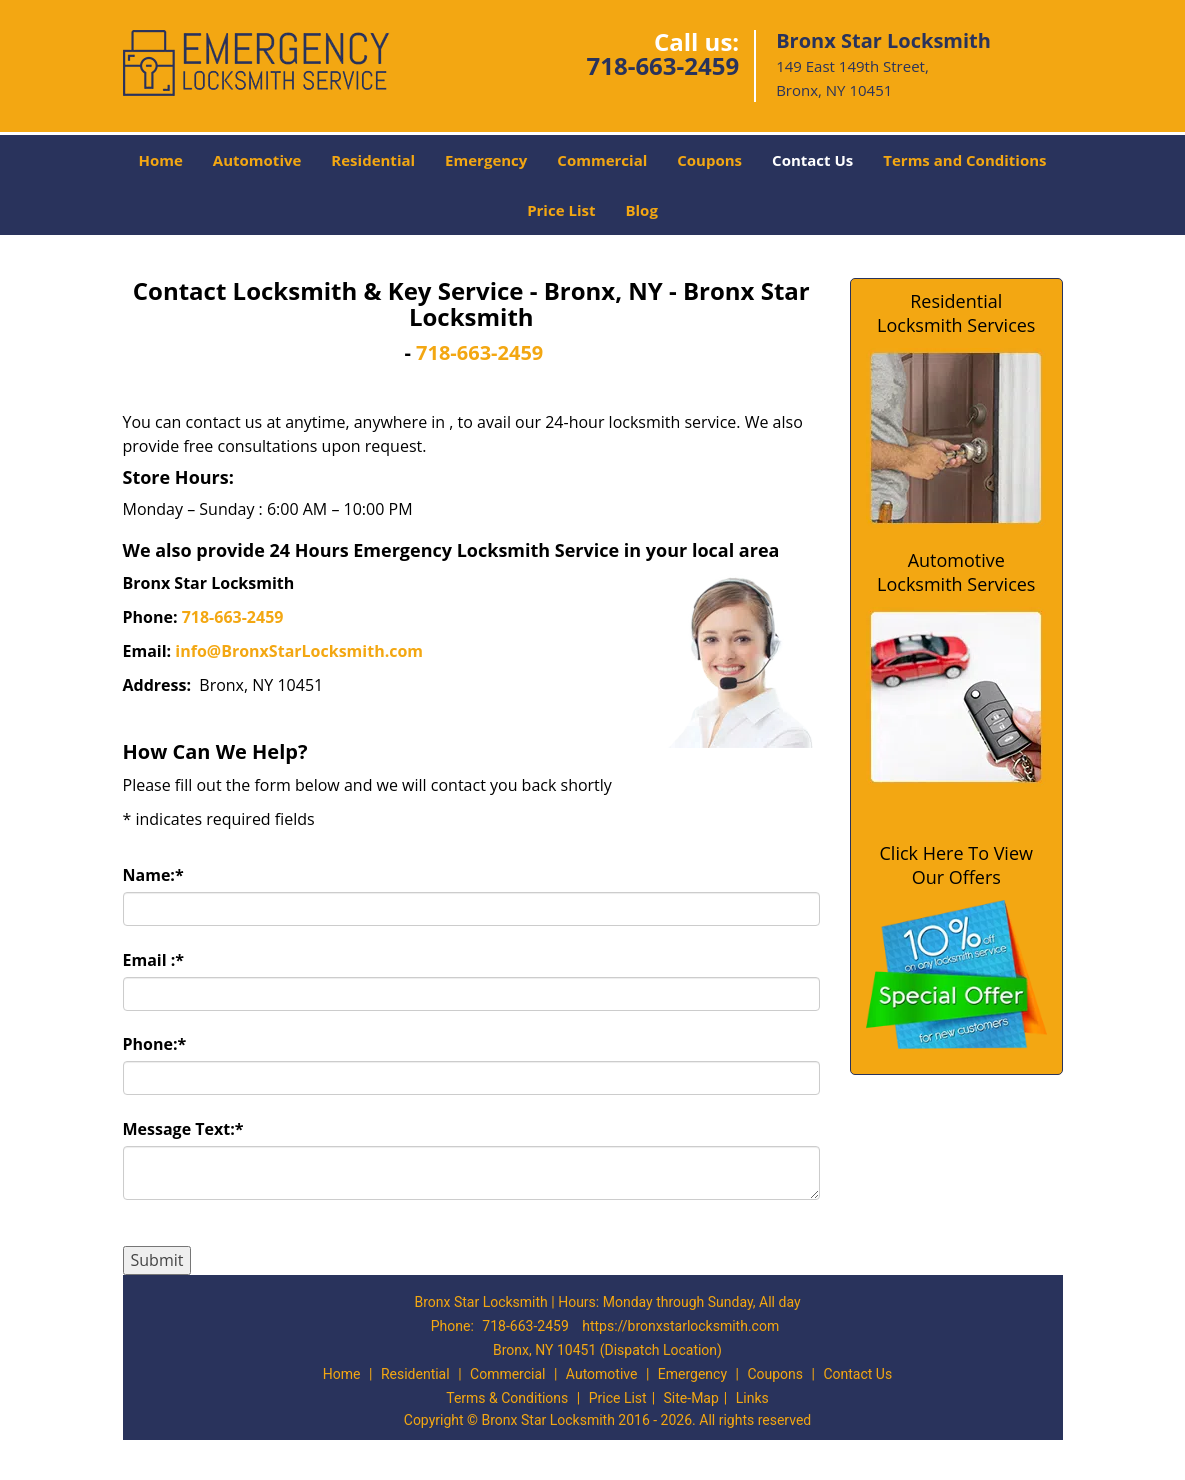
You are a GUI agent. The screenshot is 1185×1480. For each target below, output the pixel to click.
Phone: (155, 1044)
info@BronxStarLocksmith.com (299, 651)
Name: (153, 875)
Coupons (709, 160)
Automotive (257, 160)
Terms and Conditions (964, 160)
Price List (561, 210)
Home (160, 160)
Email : (154, 960)
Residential (373, 160)
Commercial (602, 160)
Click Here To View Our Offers (956, 865)
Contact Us (812, 160)
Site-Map (691, 1398)
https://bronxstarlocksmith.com (680, 1326)
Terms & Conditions (507, 1398)
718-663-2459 (662, 65)
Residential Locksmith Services (956, 313)
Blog (641, 210)
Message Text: (183, 1129)
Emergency (486, 160)
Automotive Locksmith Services (956, 572)
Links (752, 1398)
